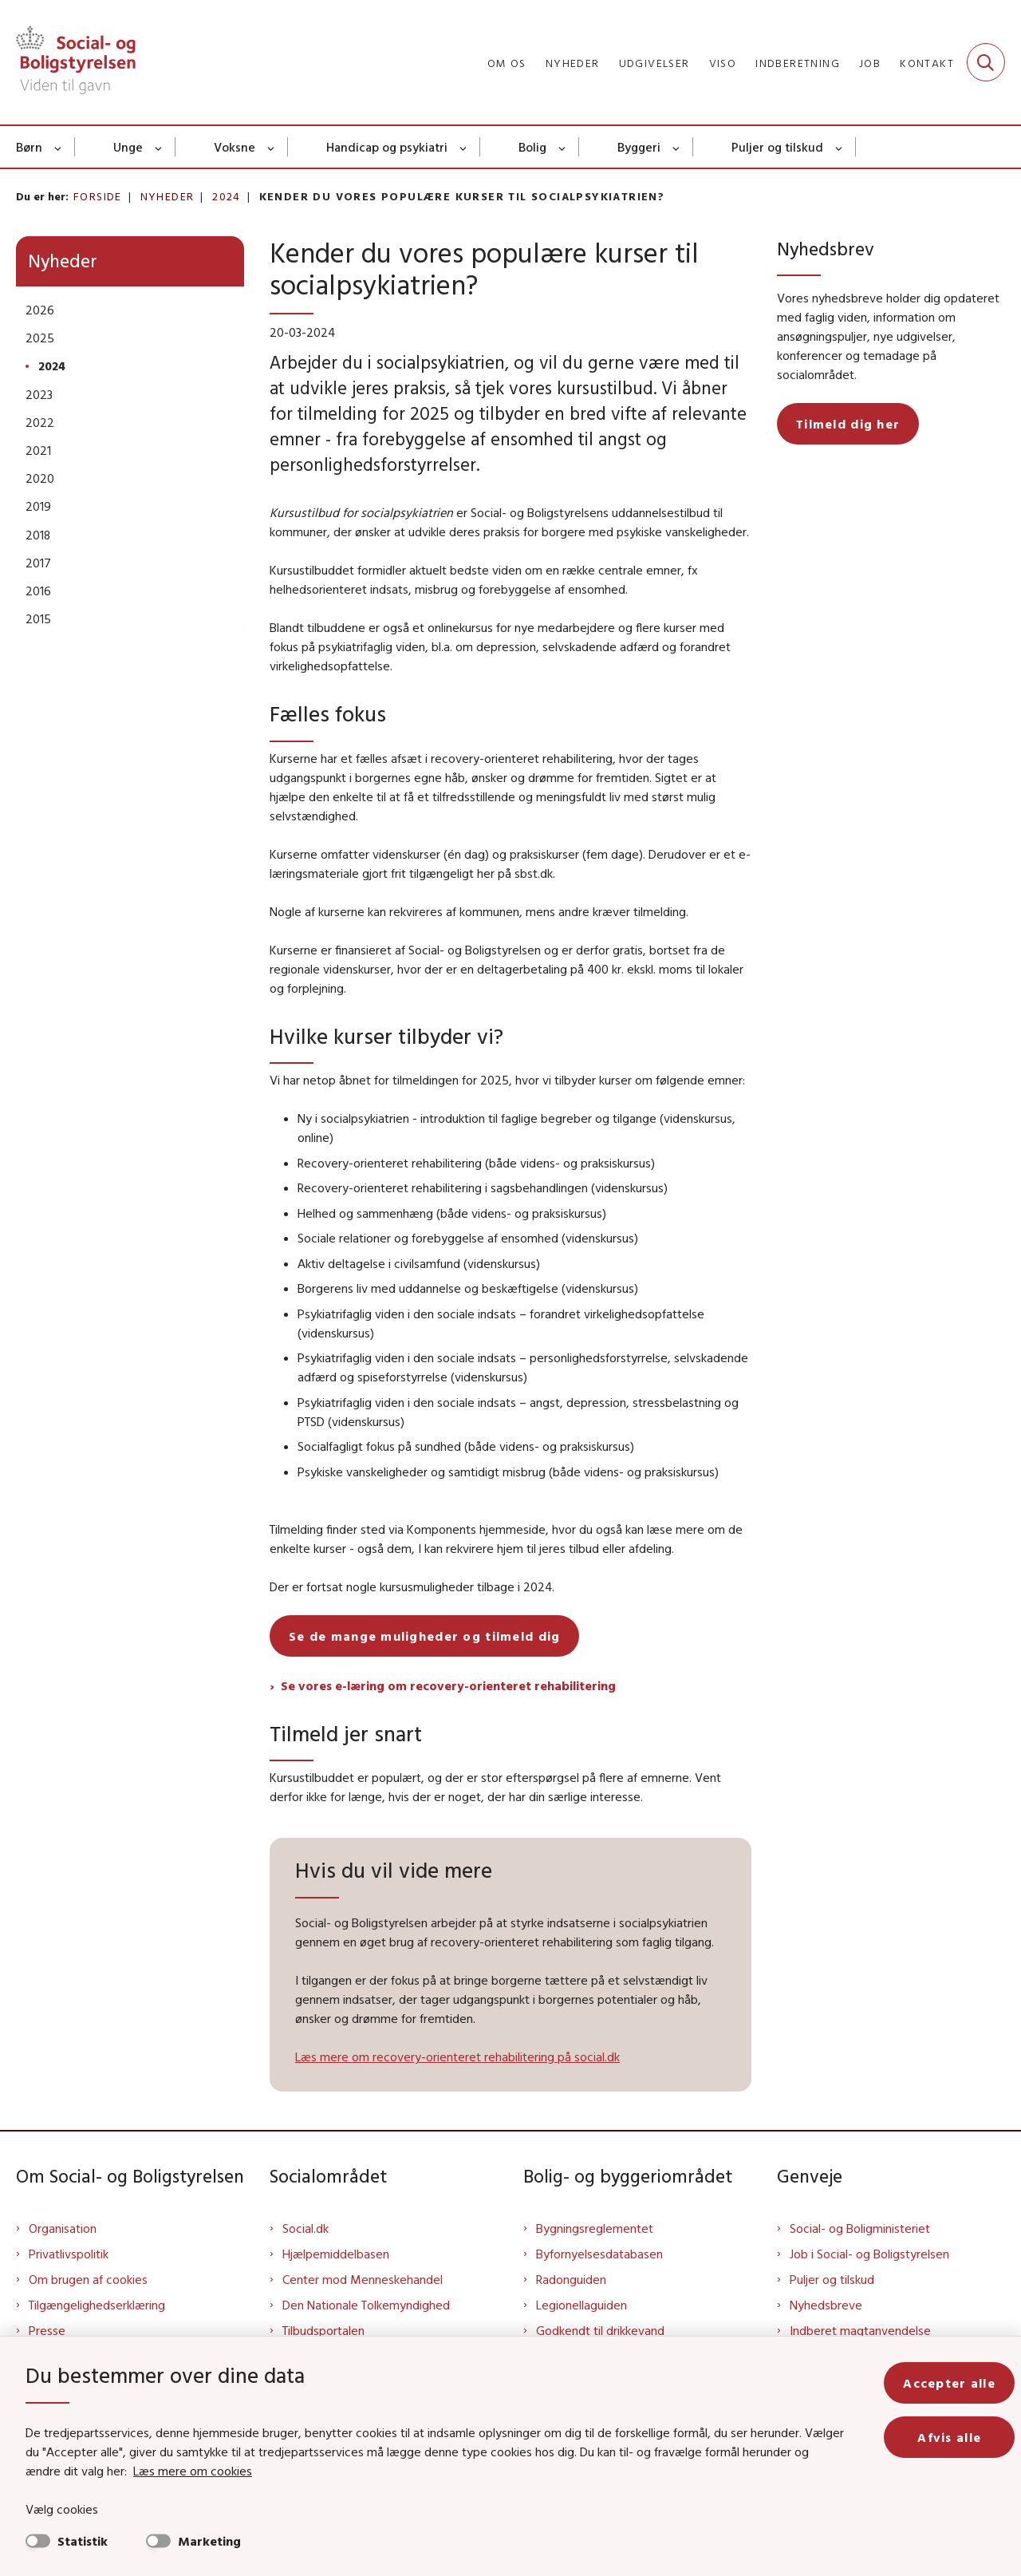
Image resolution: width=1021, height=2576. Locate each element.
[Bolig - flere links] (562, 146)
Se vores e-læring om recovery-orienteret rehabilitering (448, 1685)
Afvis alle (949, 2437)
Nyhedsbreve (826, 2305)
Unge (128, 147)
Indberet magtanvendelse (860, 2330)
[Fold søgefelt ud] (986, 62)
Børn (29, 147)
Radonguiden (571, 2279)
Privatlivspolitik (68, 2254)
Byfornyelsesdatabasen (599, 2254)
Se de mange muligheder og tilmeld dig (424, 1636)
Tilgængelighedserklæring (97, 2305)
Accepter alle (949, 2383)
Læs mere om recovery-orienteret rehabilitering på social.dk (457, 2056)
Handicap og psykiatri (386, 147)
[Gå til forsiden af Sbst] (76, 62)
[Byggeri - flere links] (676, 146)
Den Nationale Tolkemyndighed (366, 2305)
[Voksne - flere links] (271, 146)
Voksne (234, 147)
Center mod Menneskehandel (362, 2279)
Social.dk (305, 2228)
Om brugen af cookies (88, 2279)
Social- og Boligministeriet (860, 2228)
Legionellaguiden (581, 2305)
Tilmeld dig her (848, 424)
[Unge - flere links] (159, 146)
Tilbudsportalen (323, 2330)
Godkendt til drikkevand (600, 2330)
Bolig (532, 147)
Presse (47, 2330)
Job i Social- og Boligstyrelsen (869, 2254)
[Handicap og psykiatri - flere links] (463, 146)
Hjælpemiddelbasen (335, 2254)
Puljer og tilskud (777, 147)
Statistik (82, 2541)
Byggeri (638, 147)
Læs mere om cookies (192, 2471)
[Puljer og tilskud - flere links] (839, 146)
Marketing (209, 2541)
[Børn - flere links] (58, 146)
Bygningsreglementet (594, 2228)
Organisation (63, 2228)
